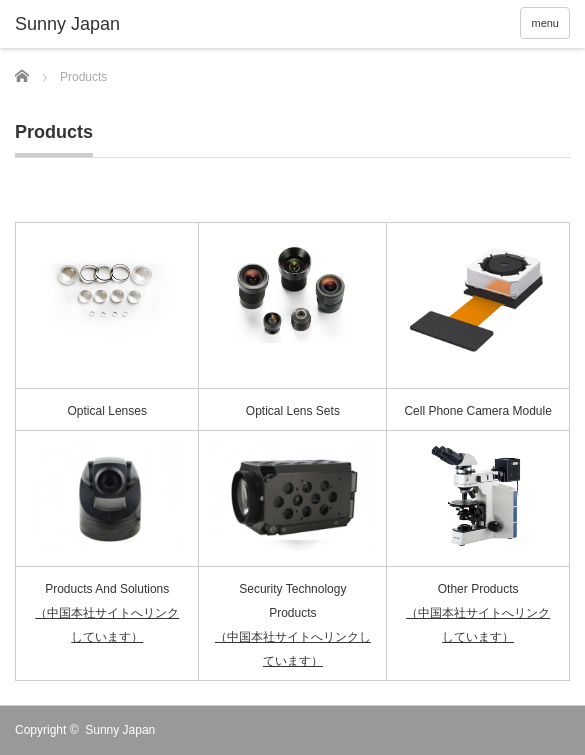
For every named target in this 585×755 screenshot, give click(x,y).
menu (545, 23)
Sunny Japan (120, 730)
